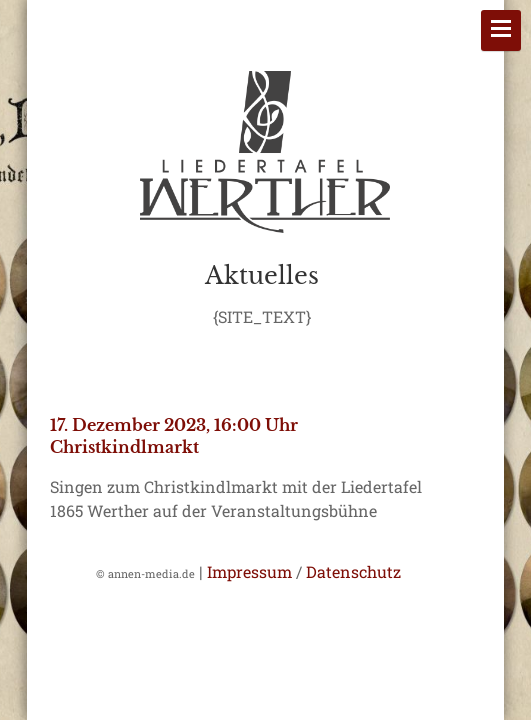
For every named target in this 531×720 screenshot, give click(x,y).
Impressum (249, 571)
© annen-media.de (145, 573)
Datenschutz (353, 571)
